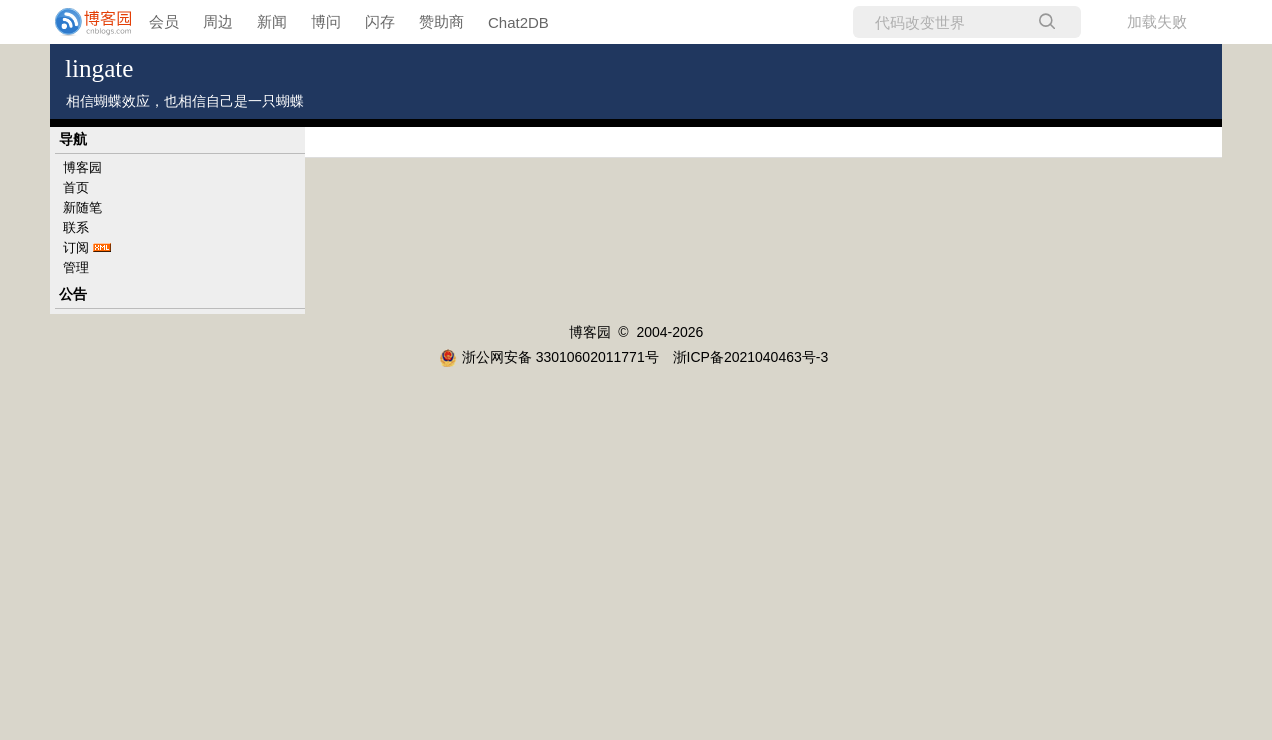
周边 (218, 21)
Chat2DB (518, 22)
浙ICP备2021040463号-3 (751, 357)
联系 (76, 227)
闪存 (380, 21)
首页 (76, 187)
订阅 (76, 247)
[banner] (80, 22)
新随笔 (82, 207)
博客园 (82, 167)
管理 (76, 267)
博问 (326, 21)
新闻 (272, 21)
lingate (99, 68)
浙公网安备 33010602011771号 (549, 357)
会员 (164, 21)
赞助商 (441, 21)
